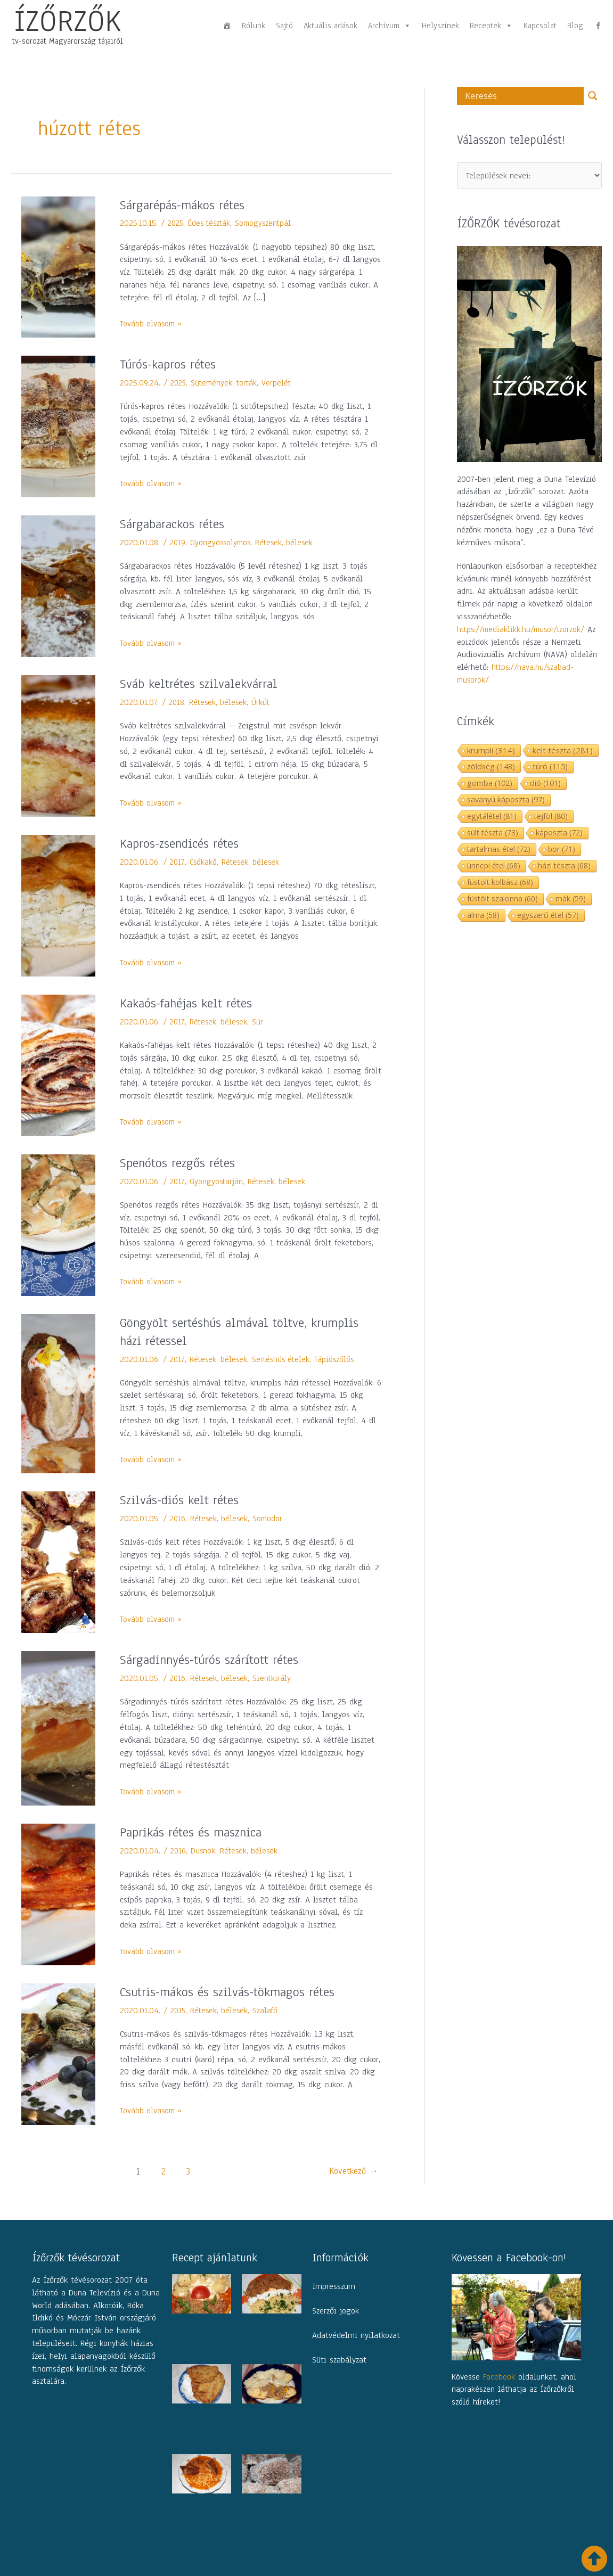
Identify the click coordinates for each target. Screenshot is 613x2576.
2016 (178, 1518)
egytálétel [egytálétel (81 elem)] (492, 817)
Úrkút (264, 702)
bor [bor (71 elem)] (561, 850)
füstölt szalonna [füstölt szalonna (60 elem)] (502, 900)
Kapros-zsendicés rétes (184, 843)
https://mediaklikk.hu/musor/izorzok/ (523, 630)
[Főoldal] (226, 25)
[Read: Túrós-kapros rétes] (58, 426)
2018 (177, 702)
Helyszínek (440, 25)
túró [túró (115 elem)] (550, 767)
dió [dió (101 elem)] (545, 784)
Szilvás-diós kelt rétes (183, 1500)
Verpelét (282, 383)
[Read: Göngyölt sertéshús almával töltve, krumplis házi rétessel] (58, 1393)
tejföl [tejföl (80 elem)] (551, 817)
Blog (575, 25)
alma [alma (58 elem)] (483, 916)
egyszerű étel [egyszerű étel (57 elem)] (548, 916)
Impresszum (333, 2286)
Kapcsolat (540, 25)
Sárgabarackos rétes (175, 524)
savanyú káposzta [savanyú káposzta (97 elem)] (506, 800)
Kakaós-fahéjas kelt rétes (190, 1003)
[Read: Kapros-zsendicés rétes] (58, 905)
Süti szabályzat (339, 2360)
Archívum (389, 25)
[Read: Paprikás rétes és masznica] (58, 1894)
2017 (177, 862)
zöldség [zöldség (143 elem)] (491, 767)
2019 (178, 542)
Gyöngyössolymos (222, 542)
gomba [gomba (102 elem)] (489, 784)
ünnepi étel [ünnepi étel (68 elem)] (493, 867)
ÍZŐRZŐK (67, 21)
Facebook (499, 2377)
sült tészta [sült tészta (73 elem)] (492, 833)
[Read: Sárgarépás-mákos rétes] (58, 267)
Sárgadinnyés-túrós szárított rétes (214, 1660)
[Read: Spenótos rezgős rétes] (58, 1224)
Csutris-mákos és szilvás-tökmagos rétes (234, 1992)
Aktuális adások (330, 25)
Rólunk (253, 25)
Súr (260, 1022)
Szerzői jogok (335, 2311)
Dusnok (204, 1851)
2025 (176, 223)
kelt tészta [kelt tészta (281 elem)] (563, 751)
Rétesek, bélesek (288, 542)
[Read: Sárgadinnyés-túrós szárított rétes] (58, 1728)
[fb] (598, 25)
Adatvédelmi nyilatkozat (356, 2335)
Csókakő (204, 862)
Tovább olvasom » (152, 324)
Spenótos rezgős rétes (180, 1163)
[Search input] (523, 96)
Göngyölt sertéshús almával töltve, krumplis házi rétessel (245, 1332)
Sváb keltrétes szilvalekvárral (202, 684)
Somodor (271, 1518)
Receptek (491, 25)
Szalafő (269, 2010)
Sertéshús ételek (285, 1359)
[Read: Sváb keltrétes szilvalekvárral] (58, 745)
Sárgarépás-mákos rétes (186, 205)
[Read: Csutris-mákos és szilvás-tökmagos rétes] (58, 2054)
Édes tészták (212, 223)
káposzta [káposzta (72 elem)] (559, 833)
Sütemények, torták (227, 383)
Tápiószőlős (340, 1359)
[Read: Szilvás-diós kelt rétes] (58, 1562)
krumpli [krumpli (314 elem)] (491, 751)
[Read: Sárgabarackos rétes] (58, 586)
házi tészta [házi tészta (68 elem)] (564, 867)
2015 (178, 2010)
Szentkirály (275, 1678)
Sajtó (284, 25)
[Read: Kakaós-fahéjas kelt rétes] (58, 1065)
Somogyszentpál (269, 223)
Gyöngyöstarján (217, 1181)
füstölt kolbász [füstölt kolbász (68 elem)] (500, 883)
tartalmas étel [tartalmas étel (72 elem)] (498, 850)
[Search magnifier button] (593, 96)
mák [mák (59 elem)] (570, 900)
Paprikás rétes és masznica (196, 1832)
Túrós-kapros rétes (171, 364)
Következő (351, 2171)
